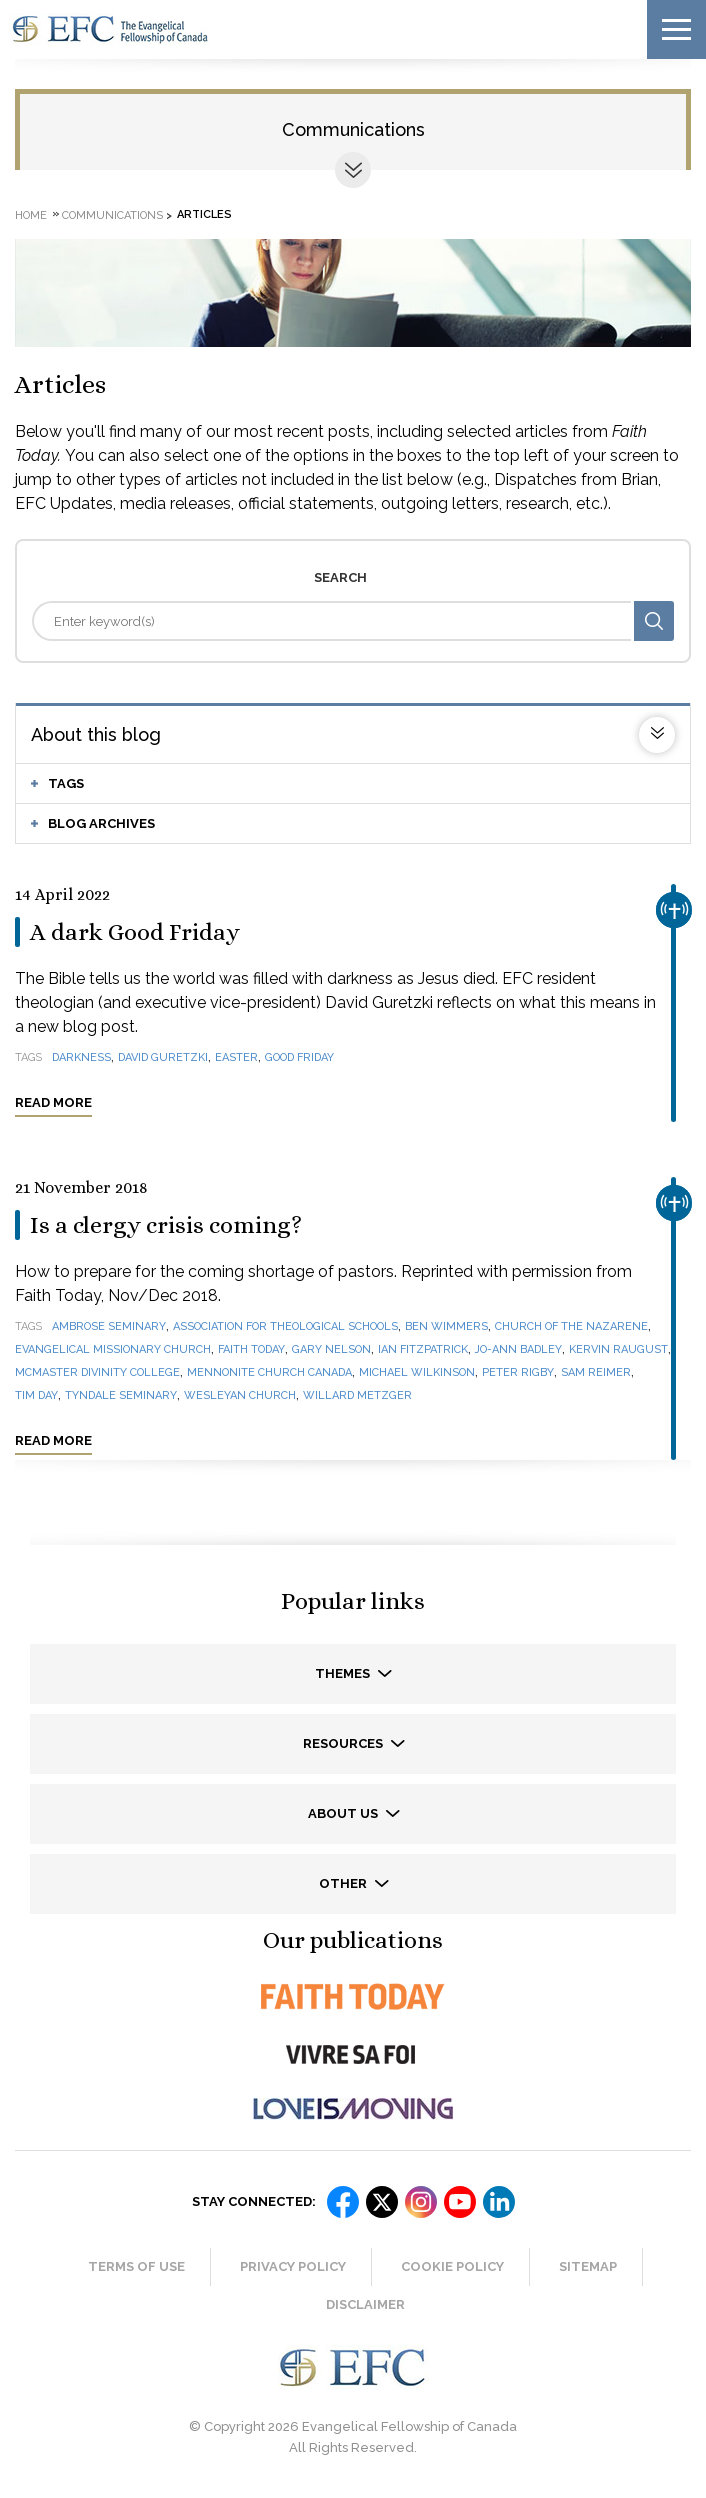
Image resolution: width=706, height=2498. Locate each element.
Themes (344, 1673)
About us (344, 1813)
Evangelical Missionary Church (113, 1349)
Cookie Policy (452, 2266)
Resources (344, 1743)
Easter (236, 1057)
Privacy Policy (293, 2266)
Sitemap (588, 2266)
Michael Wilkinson (417, 1372)
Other (344, 1883)
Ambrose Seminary (109, 1326)
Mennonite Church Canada (269, 1372)
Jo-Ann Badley (518, 1349)
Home (31, 214)
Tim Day (36, 1395)
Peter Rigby (518, 1372)
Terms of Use (136, 2266)
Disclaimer (365, 2304)
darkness (81, 1057)
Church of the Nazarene (571, 1326)
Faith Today (251, 1349)
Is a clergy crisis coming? (166, 1225)
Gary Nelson (331, 1349)
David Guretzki (163, 1057)
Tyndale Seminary (121, 1395)
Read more (53, 1102)
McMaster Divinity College (97, 1372)
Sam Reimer (596, 1372)
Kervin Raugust (618, 1349)
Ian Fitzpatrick (423, 1349)
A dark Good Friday (135, 932)
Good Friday (299, 1057)
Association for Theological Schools (285, 1326)
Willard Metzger (357, 1395)
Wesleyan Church (240, 1395)
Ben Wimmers (446, 1326)
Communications (353, 129)
